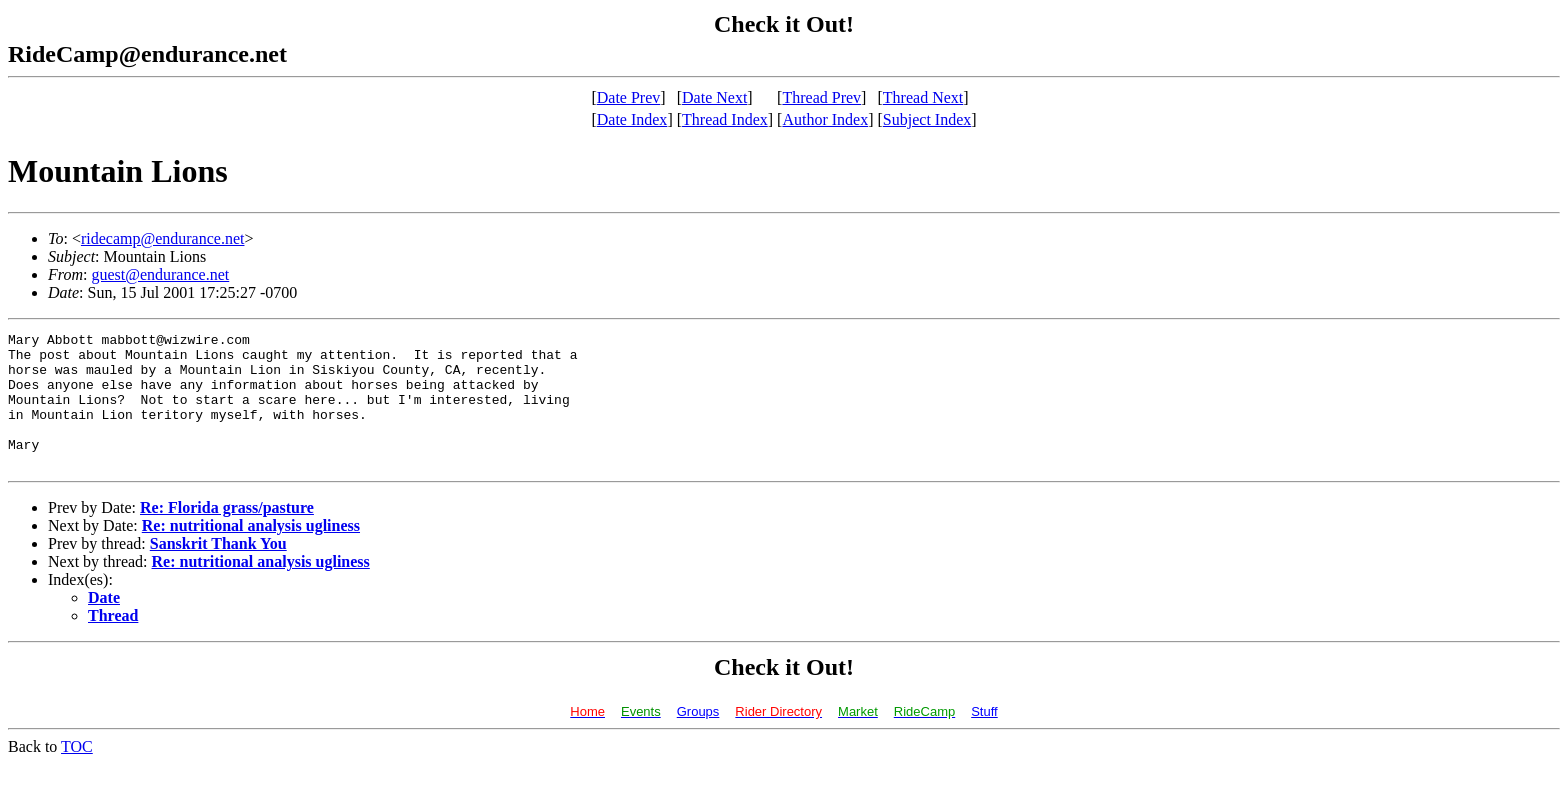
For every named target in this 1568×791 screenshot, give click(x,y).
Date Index (632, 119)
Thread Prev (821, 97)
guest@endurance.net (160, 274)
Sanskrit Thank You (218, 570)
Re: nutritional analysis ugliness (251, 552)
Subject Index (927, 119)
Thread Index (725, 119)
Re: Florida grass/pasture (227, 534)
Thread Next (923, 97)
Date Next (714, 97)
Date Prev (629, 97)
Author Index (825, 119)
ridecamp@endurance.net (163, 238)
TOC (77, 773)
